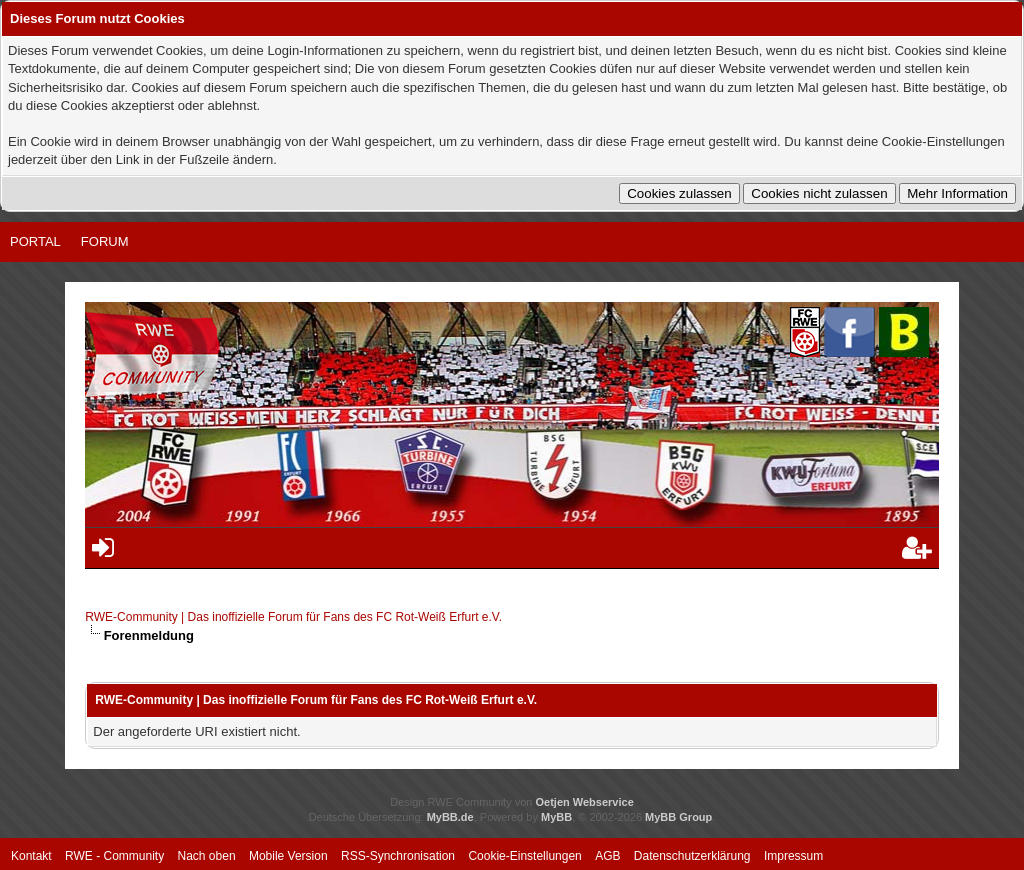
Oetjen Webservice (585, 802)
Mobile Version (288, 856)
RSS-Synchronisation (398, 856)
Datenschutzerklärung (692, 856)
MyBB (556, 817)
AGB (607, 856)
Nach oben (207, 856)
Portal (35, 241)
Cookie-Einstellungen (524, 856)
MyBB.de (450, 817)
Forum (105, 241)
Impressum (793, 856)
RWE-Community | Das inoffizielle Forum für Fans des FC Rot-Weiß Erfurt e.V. (293, 617)
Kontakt (31, 856)
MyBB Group (678, 817)
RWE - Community (114, 856)
